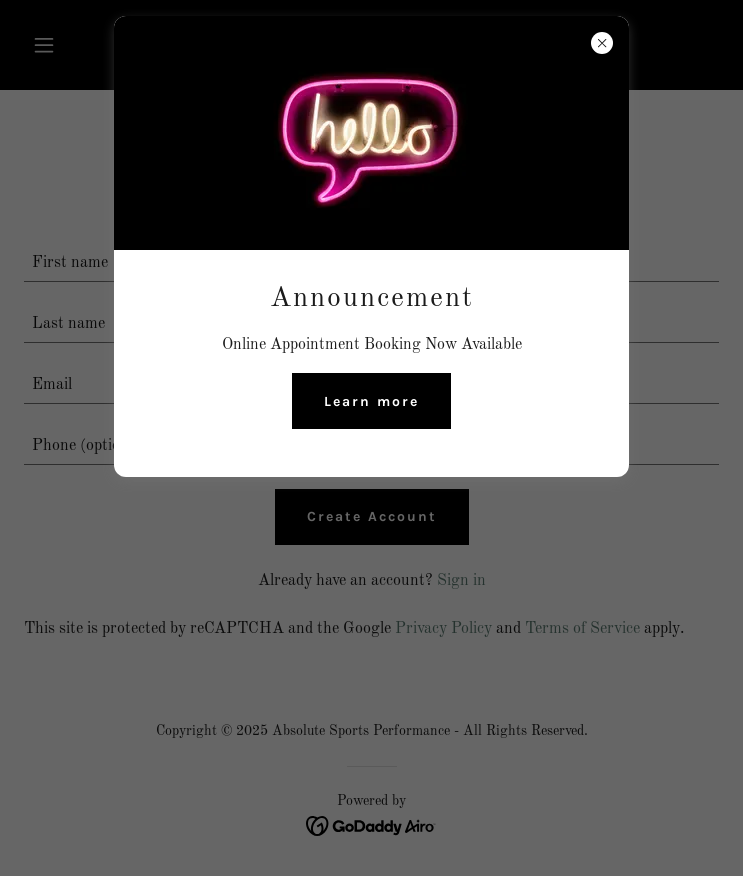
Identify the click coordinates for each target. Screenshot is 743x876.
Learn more (371, 401)
